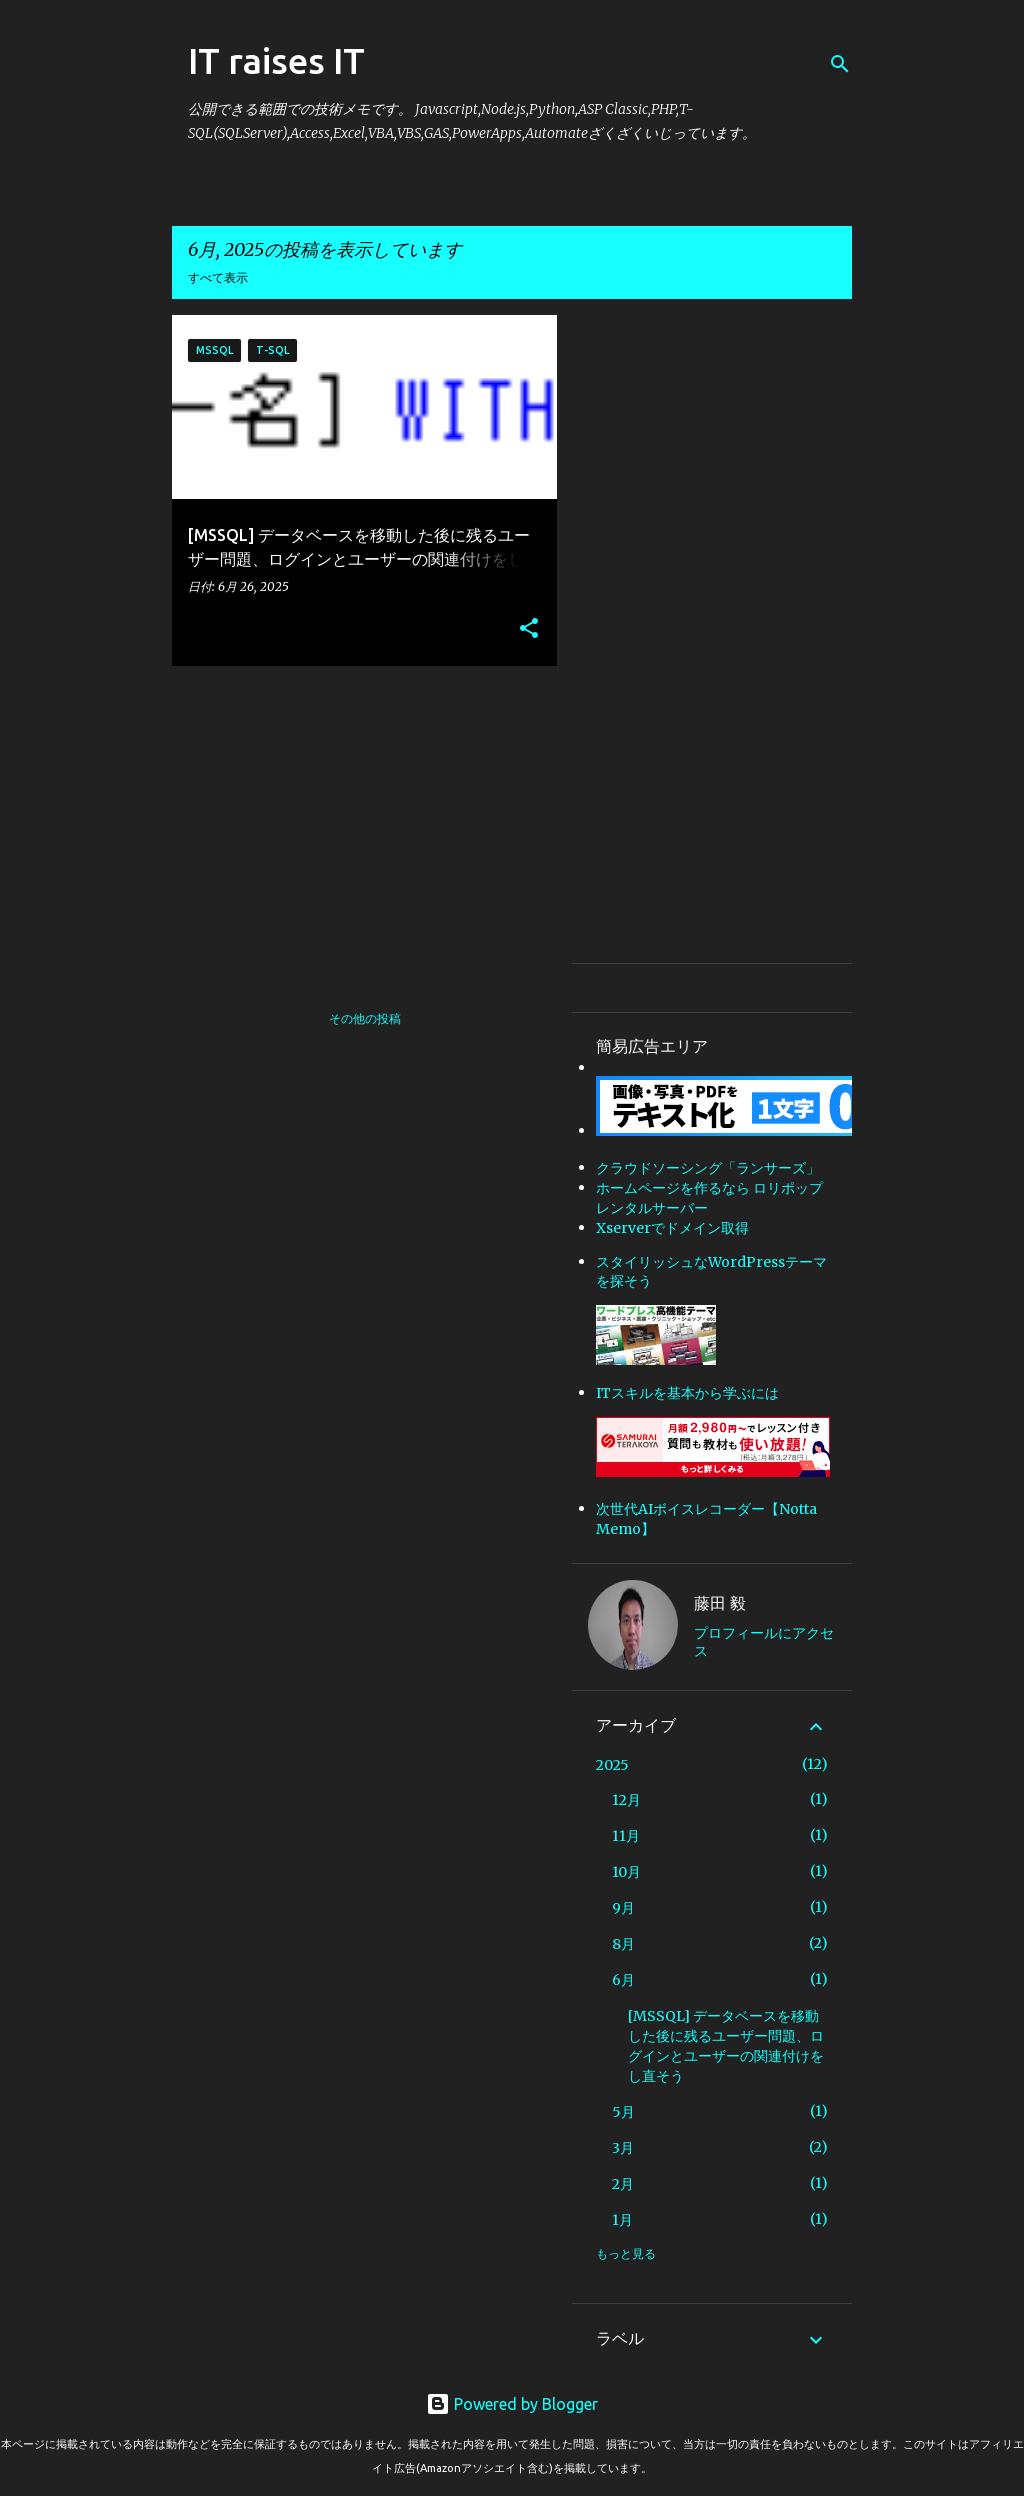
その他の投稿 (365, 1018)
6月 (623, 1980)
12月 (626, 1800)
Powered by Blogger (512, 2404)
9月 (623, 1908)
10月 (626, 1872)
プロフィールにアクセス (764, 1642)
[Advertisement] (357, 821)
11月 (626, 1836)
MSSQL (214, 350)
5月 (623, 2112)
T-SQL (272, 350)
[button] (529, 629)
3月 (623, 2148)
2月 (623, 2184)
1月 (622, 2220)
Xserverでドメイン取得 (672, 1228)
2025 (612, 1765)
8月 (623, 1944)
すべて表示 (218, 277)
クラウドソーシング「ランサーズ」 (708, 1168)
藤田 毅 (720, 1603)
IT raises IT (276, 60)
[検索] (840, 64)
